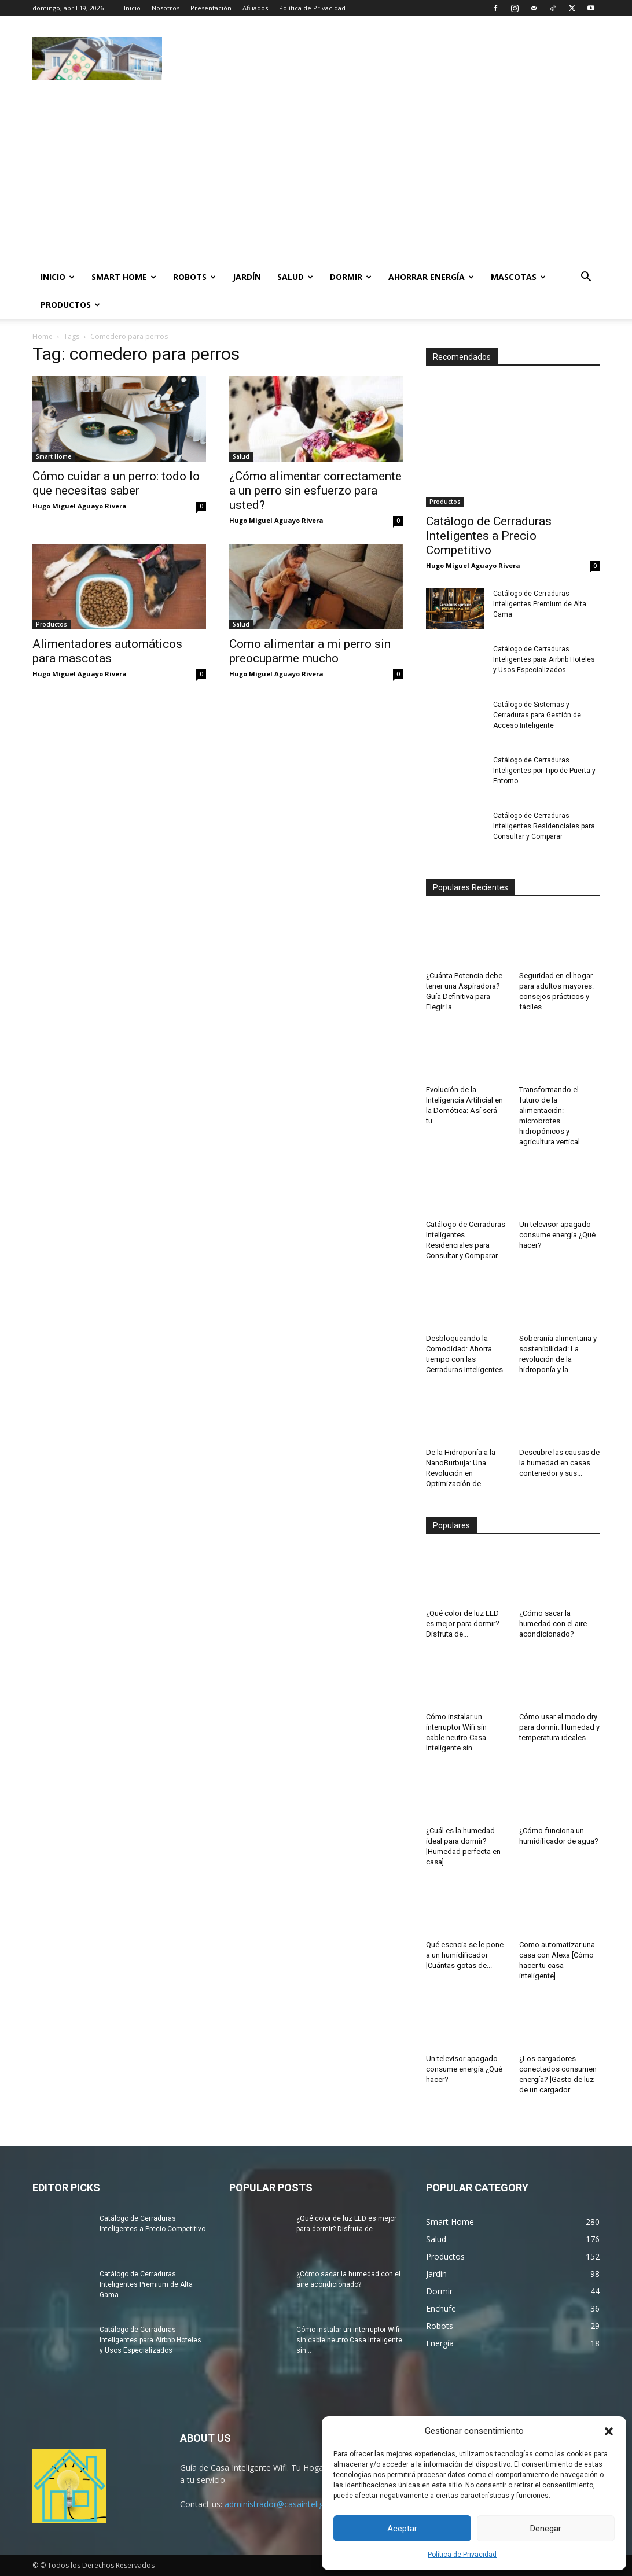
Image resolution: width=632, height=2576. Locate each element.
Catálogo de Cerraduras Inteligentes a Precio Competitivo (489, 535)
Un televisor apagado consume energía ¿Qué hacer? (557, 1235)
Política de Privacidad (462, 2555)
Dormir (351, 276)
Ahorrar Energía (431, 276)
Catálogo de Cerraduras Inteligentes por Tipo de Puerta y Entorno (544, 770)
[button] (609, 2431)
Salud (295, 276)
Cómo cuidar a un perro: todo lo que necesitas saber (116, 483)
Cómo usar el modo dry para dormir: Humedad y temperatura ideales (559, 1727)
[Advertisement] (388, 58)
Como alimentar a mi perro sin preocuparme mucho (310, 651)
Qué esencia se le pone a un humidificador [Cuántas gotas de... (465, 1955)
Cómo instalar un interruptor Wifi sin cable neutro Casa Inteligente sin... (349, 2340)
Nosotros (165, 7)
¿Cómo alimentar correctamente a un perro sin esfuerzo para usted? (315, 490)
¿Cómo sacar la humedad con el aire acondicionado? (553, 1623)
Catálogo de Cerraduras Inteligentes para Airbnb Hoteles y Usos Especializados (544, 659)
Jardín (247, 276)
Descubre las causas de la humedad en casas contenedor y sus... (559, 1462)
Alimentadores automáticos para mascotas (107, 651)
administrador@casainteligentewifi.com (298, 2503)
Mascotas (518, 276)
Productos (70, 304)
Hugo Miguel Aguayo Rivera (79, 506)
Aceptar (402, 2528)
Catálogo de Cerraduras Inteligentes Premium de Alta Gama (539, 603)
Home (42, 336)
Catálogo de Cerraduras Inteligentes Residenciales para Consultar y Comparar (544, 826)
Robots (194, 276)
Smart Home (123, 276)
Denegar (545, 2528)
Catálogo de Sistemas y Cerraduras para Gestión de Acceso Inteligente (537, 715)
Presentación (211, 7)
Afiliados (255, 7)
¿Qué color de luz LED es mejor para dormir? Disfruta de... (462, 1623)
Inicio (132, 7)
